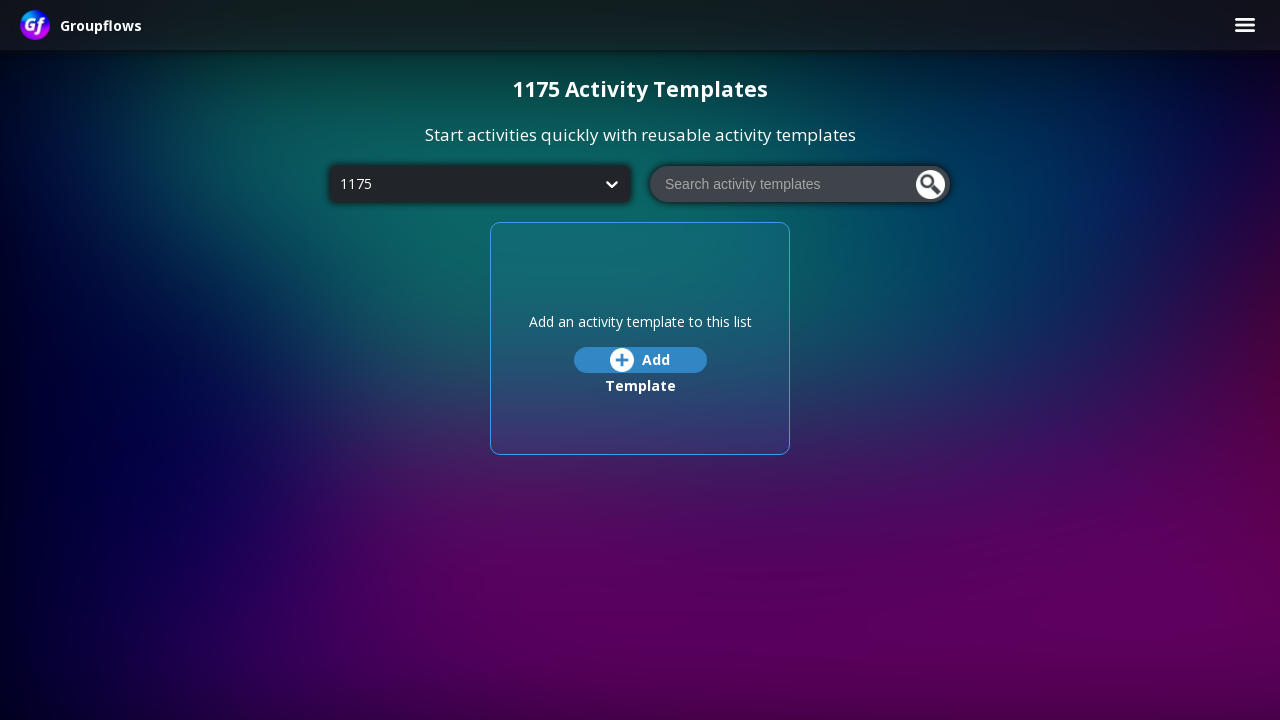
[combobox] (340, 184)
